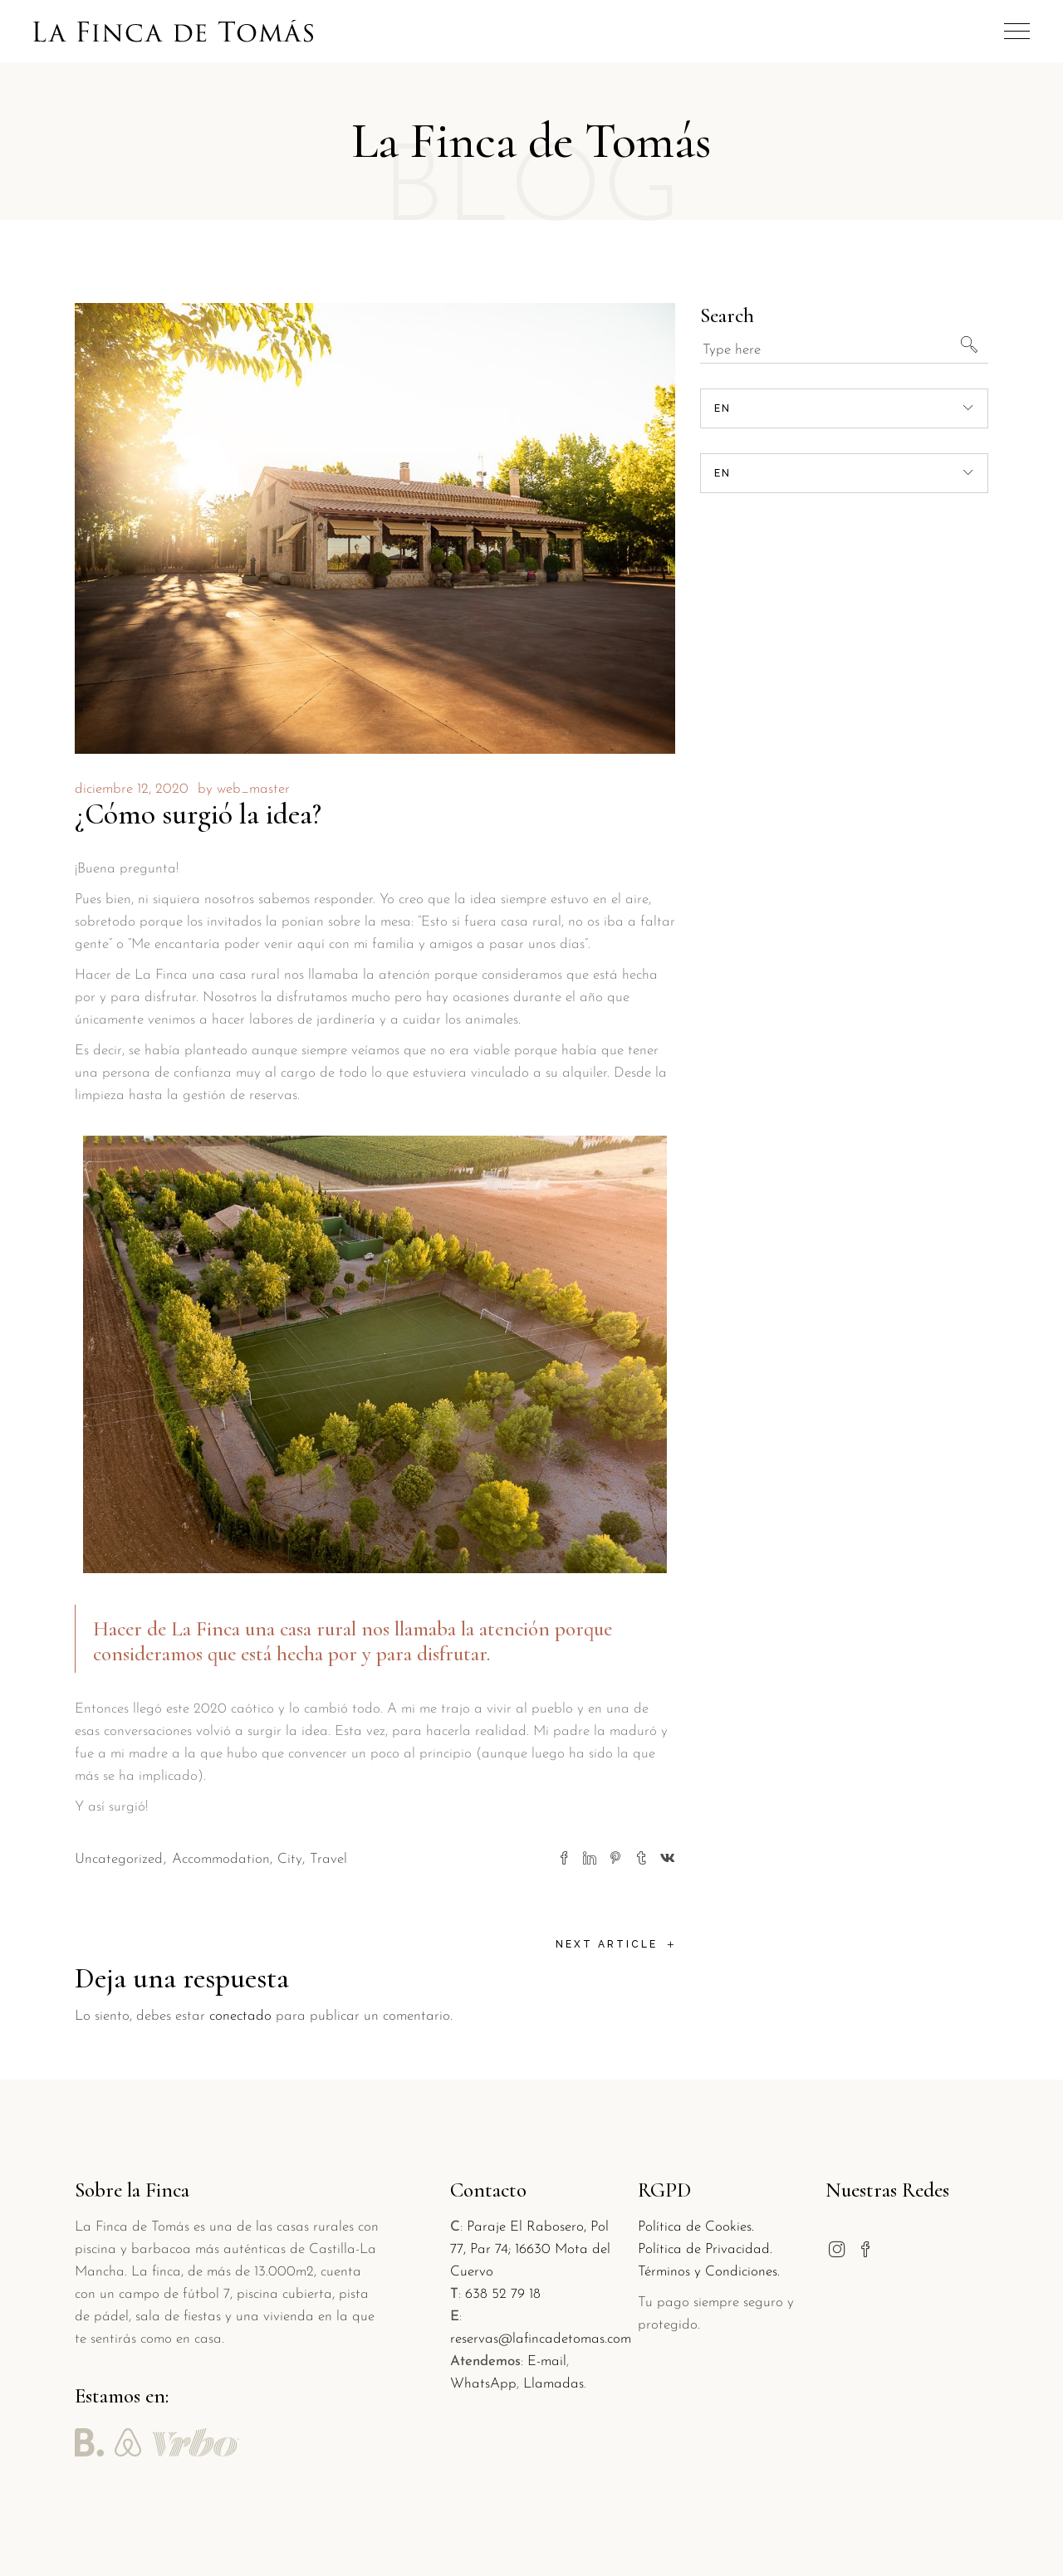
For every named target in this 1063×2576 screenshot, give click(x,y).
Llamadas (553, 2384)
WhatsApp (483, 2384)
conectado (240, 2016)
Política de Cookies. (696, 2227)
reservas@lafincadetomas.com (540, 2339)
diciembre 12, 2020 (132, 789)
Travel (328, 1859)
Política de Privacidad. (705, 2249)
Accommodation (221, 1859)
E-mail (546, 2361)
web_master (253, 789)
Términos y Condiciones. (709, 2272)
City (289, 1859)
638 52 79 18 (503, 2294)
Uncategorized (119, 1859)
